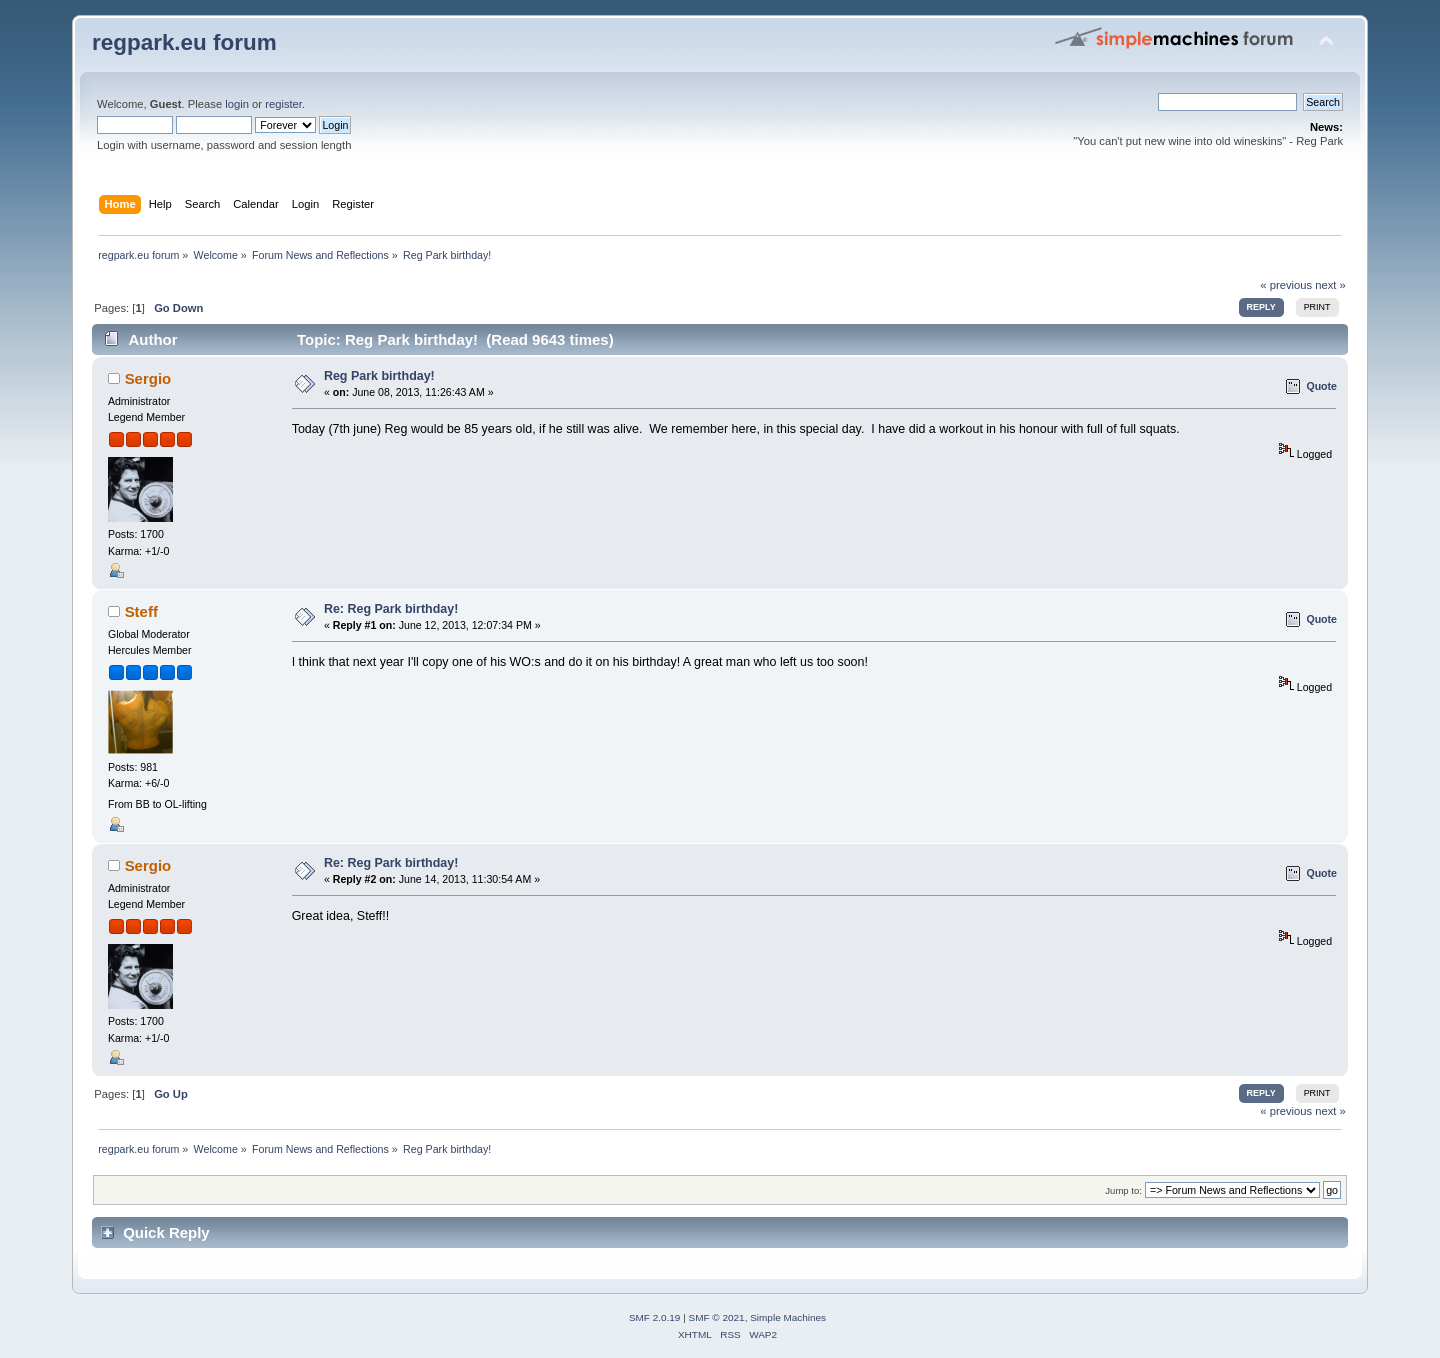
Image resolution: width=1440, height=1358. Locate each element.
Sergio (148, 378)
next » (1330, 285)
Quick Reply (166, 1232)
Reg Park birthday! (379, 376)
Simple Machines (788, 1317)
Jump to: (1123, 1190)
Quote (1321, 386)
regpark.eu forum (184, 42)
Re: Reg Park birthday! (391, 609)
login (237, 104)
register (283, 104)
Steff (141, 611)
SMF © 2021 (717, 1317)
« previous (1286, 285)
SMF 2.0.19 (655, 1317)
